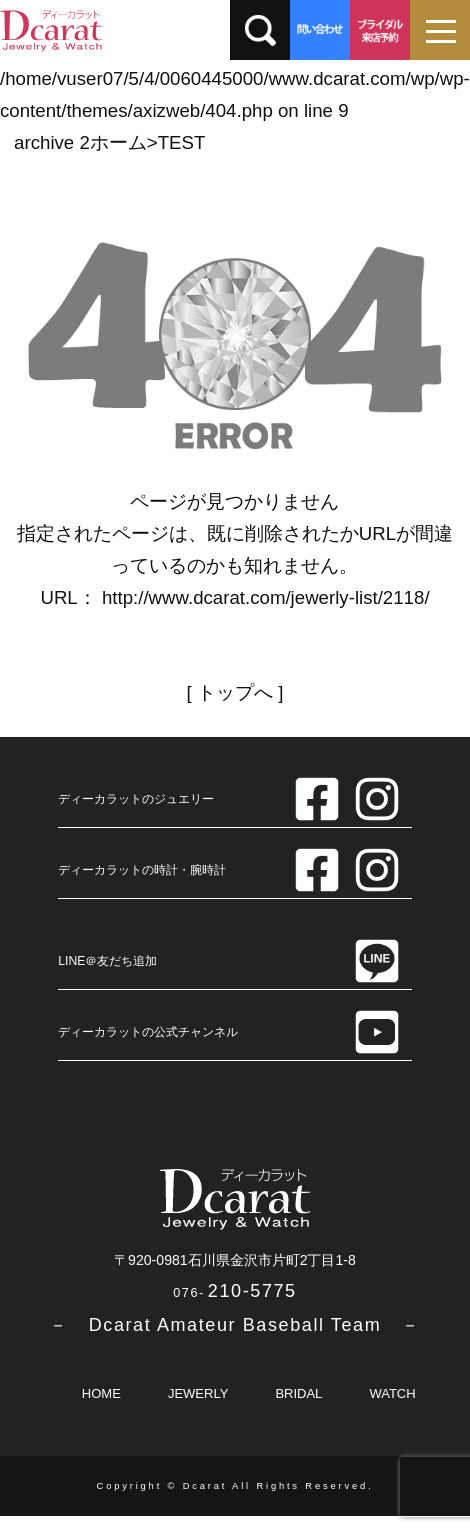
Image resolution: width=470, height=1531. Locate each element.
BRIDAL (298, 1393)
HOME (101, 1393)
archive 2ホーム (80, 142)
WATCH (392, 1393)
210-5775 (234, 1291)
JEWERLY (198, 1393)
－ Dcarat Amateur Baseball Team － (234, 1325)
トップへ (235, 692)
